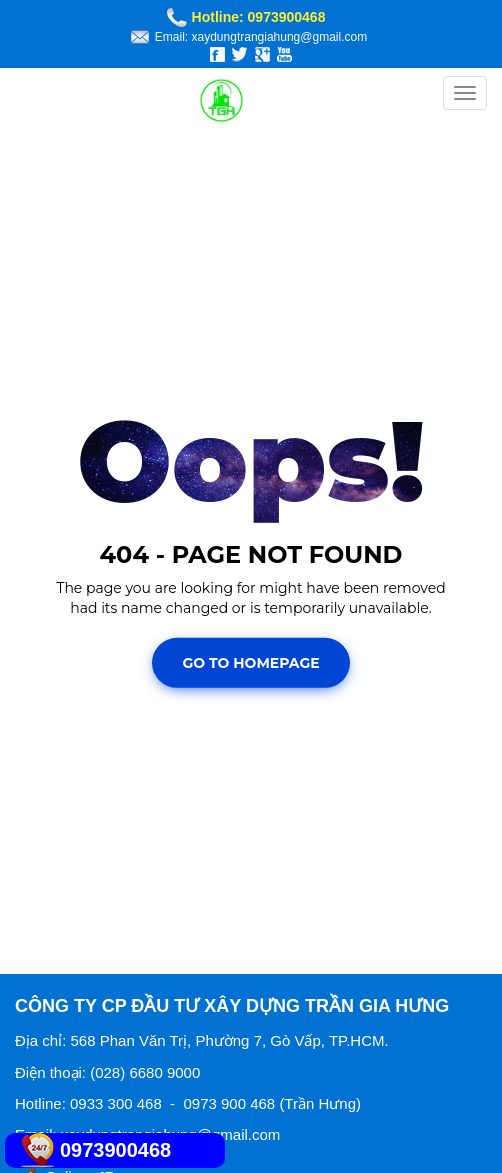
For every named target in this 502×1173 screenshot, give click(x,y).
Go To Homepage (250, 663)
